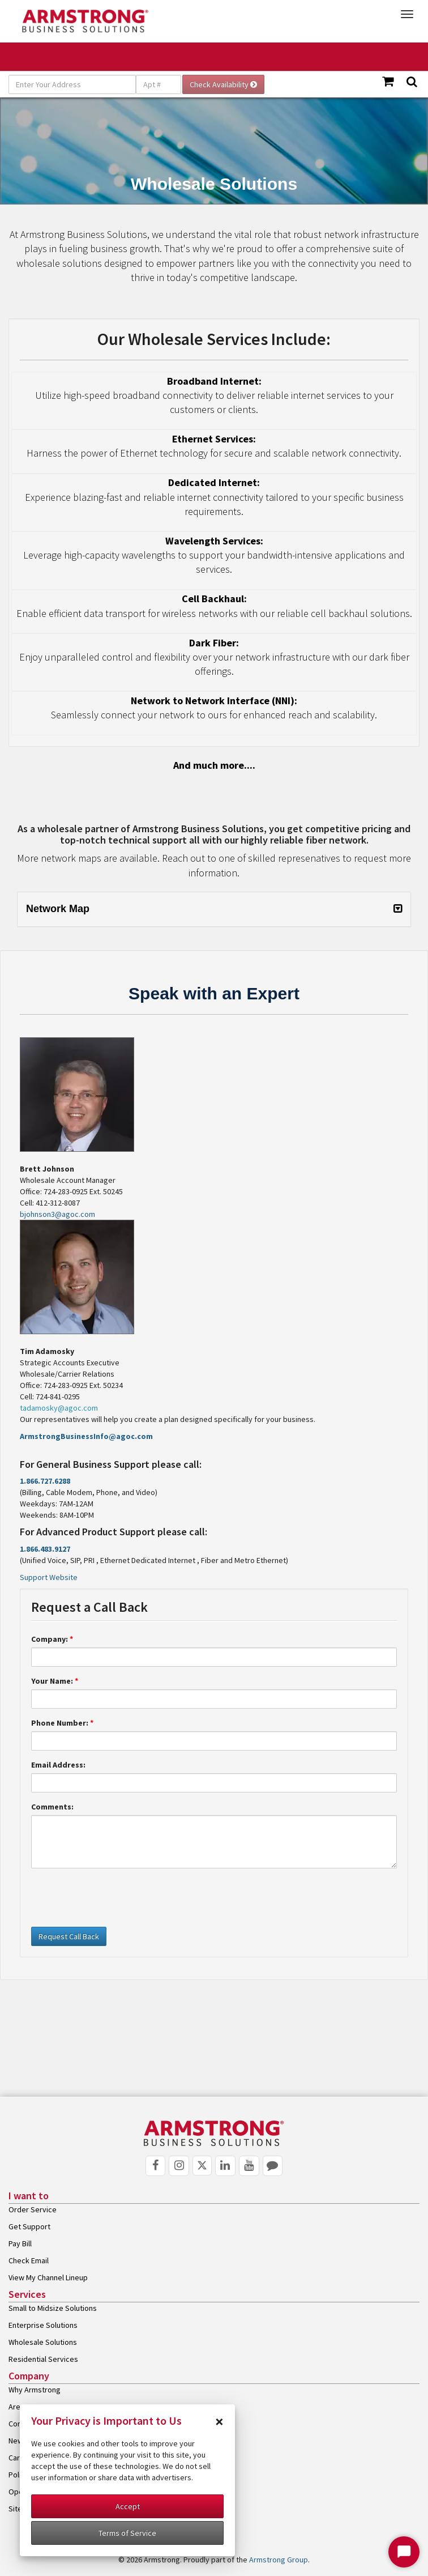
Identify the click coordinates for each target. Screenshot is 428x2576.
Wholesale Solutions (42, 2342)
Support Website (49, 1577)
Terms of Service (127, 2533)
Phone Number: (62, 1723)
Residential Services (43, 2359)
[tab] (214, 909)
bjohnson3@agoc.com (57, 1214)
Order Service (32, 2209)
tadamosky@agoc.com (59, 1408)
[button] (214, 909)
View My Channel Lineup (48, 2277)
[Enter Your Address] (72, 84)
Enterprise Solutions (43, 2325)
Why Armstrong (34, 2390)
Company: (52, 1639)
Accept (127, 2506)
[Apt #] (158, 84)
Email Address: (58, 1765)
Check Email (28, 2260)
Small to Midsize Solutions (52, 2308)
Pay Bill (20, 2243)
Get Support (29, 2226)
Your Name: (54, 1681)
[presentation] (117, 1899)
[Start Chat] (404, 2552)
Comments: (52, 1807)
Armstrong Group (278, 2559)
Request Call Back (68, 1936)
